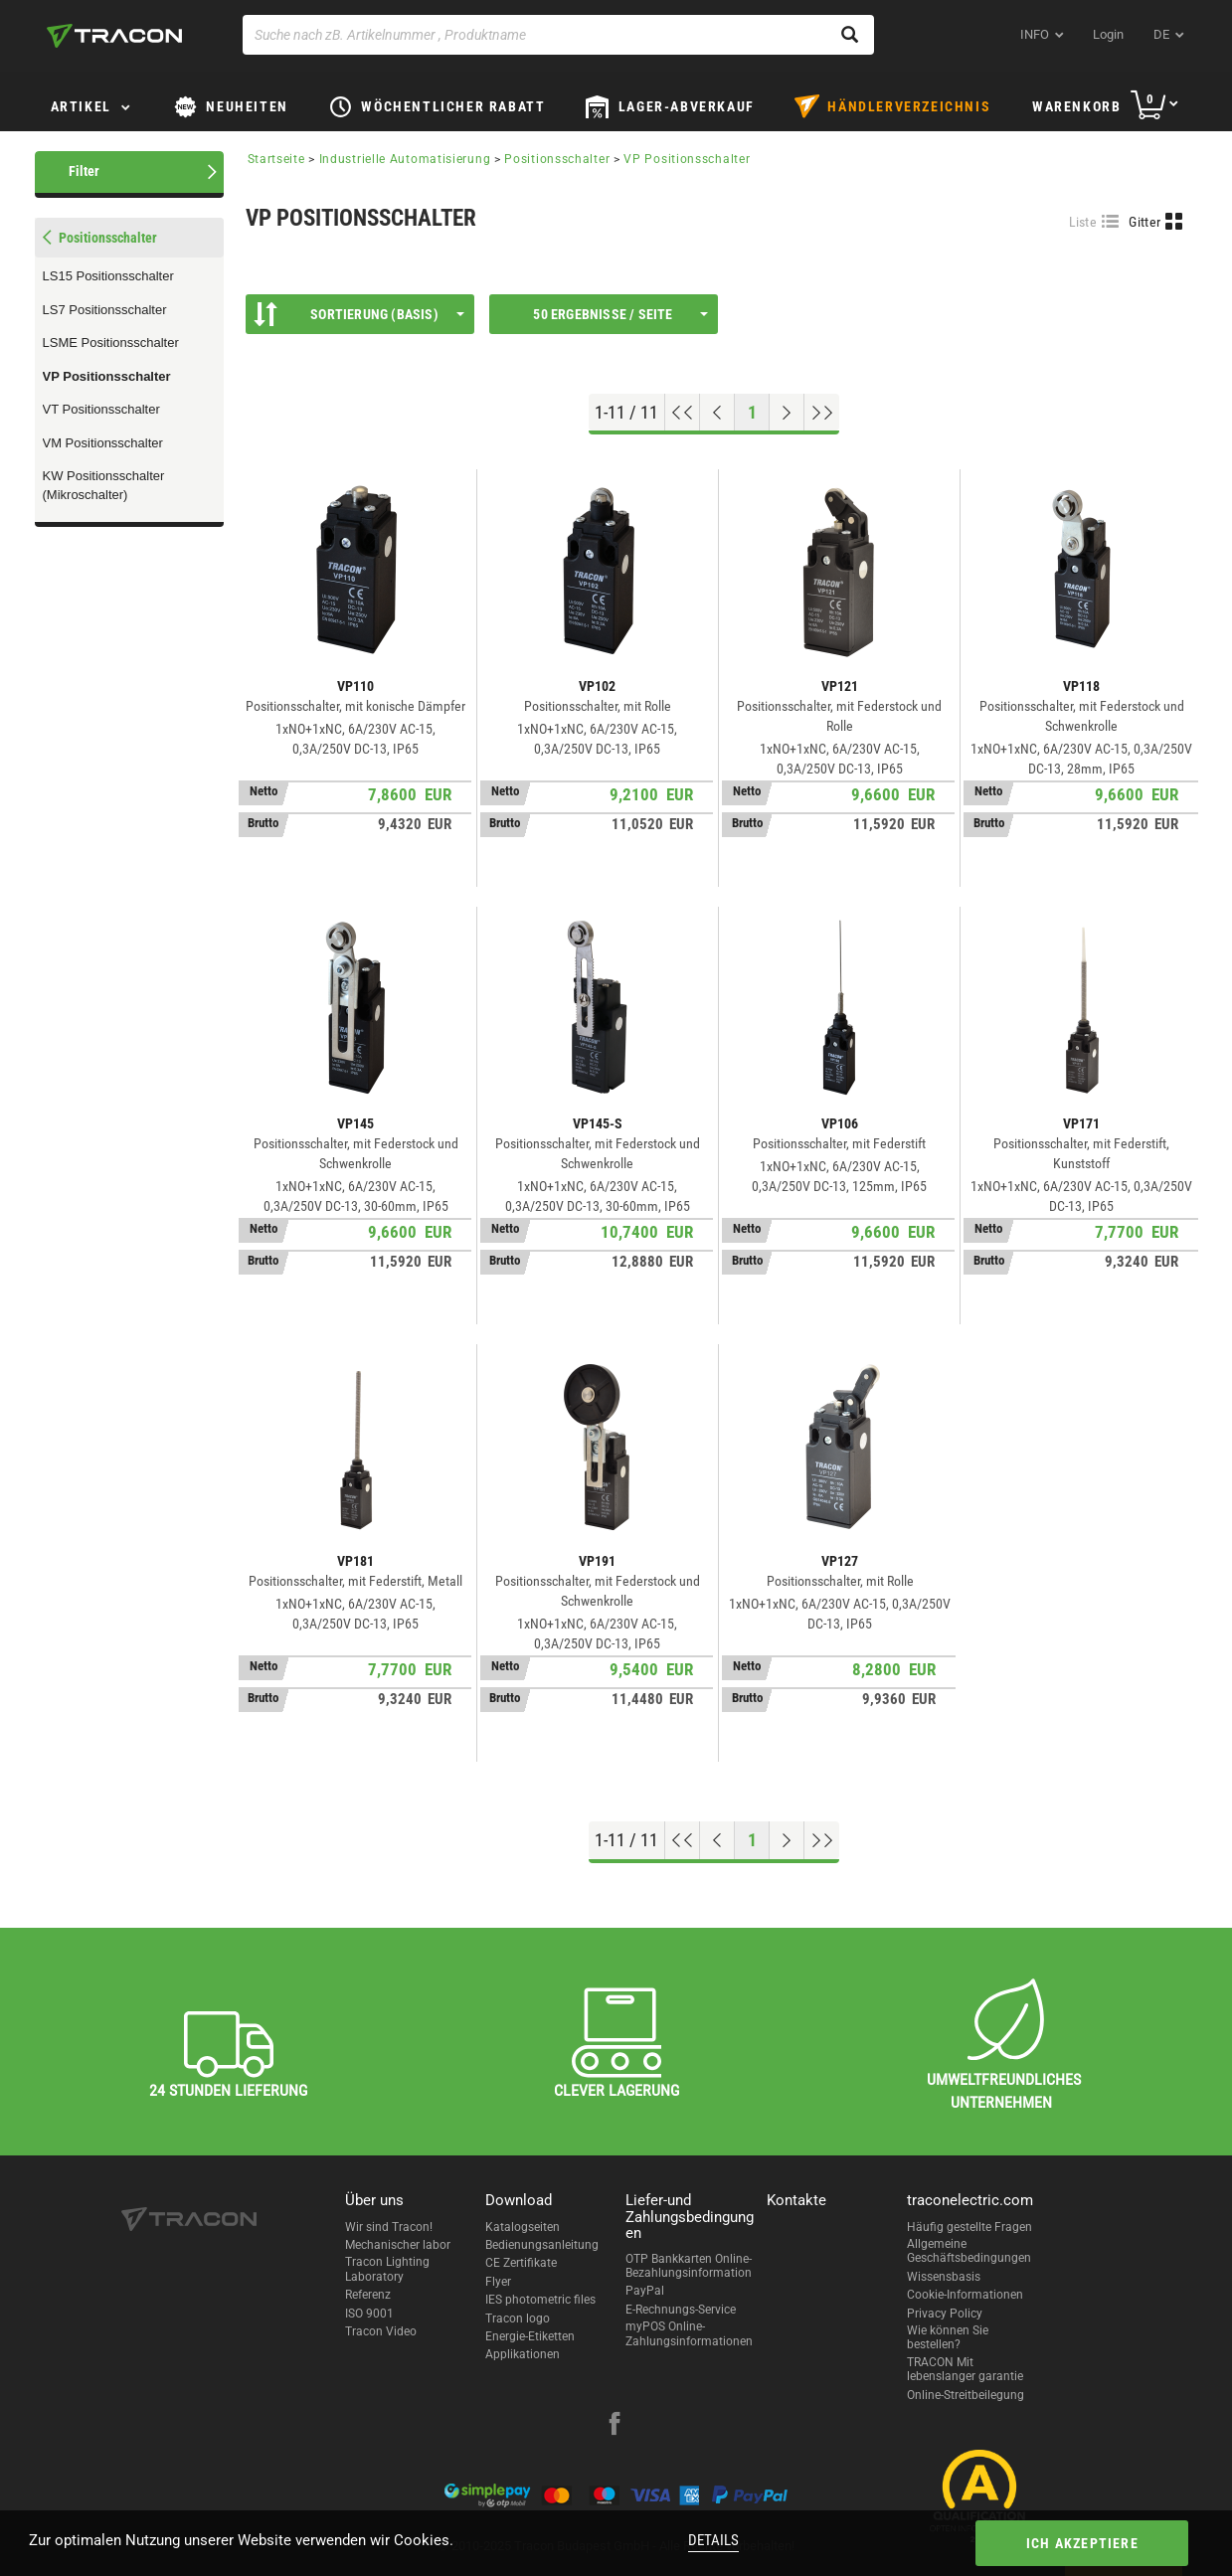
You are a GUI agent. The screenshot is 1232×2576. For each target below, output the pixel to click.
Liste (1083, 222)
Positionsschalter (557, 159)
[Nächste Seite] (787, 412)
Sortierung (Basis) (359, 314)
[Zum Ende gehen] (821, 412)
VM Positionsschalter (103, 442)
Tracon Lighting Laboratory (387, 2269)
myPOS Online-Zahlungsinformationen (689, 2333)
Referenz (368, 2295)
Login (1108, 34)
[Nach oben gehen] (682, 412)
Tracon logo (517, 2318)
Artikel (81, 106)
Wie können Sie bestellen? (947, 2337)
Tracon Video (381, 2331)
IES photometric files (540, 2300)
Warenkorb (1076, 106)
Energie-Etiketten (530, 2336)
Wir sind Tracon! (389, 2227)
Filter (84, 171)
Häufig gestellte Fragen (969, 2227)
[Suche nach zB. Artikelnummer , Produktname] (558, 35)
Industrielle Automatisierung (405, 159)
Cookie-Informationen (965, 2295)
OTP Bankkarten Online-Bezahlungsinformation (688, 2266)
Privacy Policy (944, 2313)
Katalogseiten (522, 2227)
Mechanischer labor (397, 2245)
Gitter (1144, 222)
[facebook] (614, 2426)
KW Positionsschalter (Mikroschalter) (104, 485)
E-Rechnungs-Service (680, 2310)
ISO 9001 (369, 2313)
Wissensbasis (943, 2277)
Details (713, 2540)
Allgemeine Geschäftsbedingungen (969, 2251)
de (1161, 34)
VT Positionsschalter (101, 409)
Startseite (276, 159)
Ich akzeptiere (1076, 2543)
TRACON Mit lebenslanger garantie (965, 2369)
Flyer (498, 2282)
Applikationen (522, 2354)
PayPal (644, 2291)
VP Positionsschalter (107, 376)
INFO (1034, 34)
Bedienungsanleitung (542, 2245)
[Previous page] (717, 412)
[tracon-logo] (114, 36)
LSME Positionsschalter (111, 342)
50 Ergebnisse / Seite (620, 314)
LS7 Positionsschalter (105, 309)
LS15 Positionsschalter (108, 275)
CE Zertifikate (521, 2263)
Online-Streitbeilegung (965, 2395)
